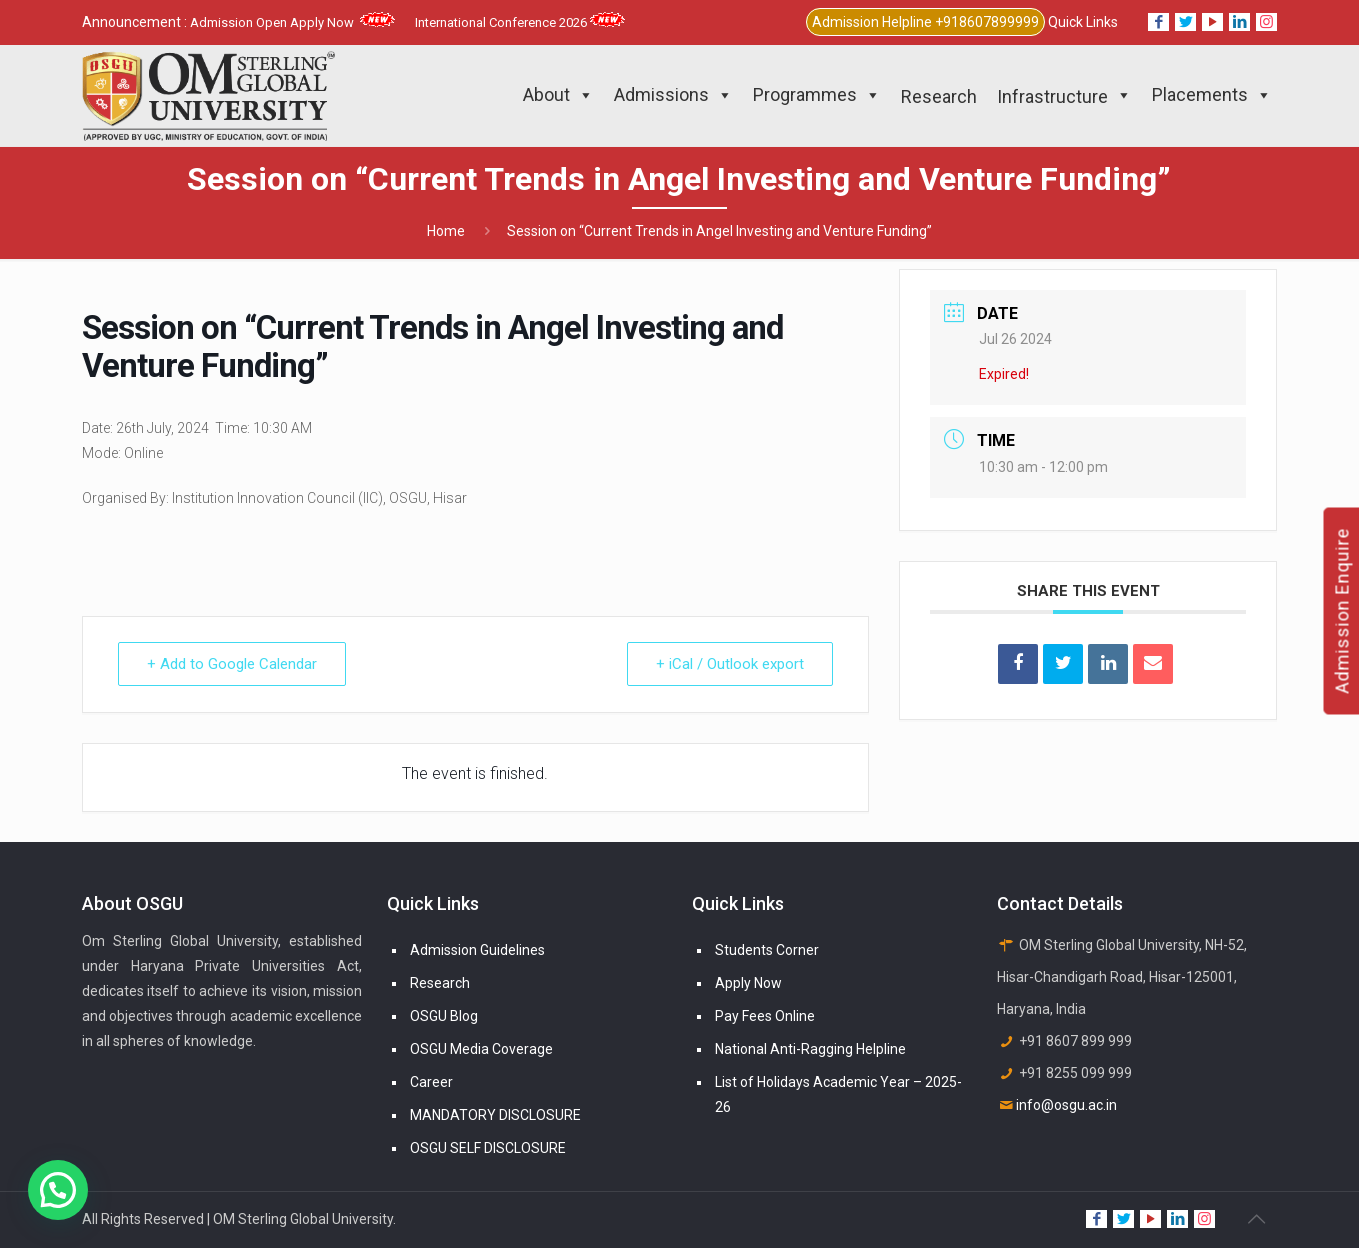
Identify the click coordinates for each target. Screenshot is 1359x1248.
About (558, 95)
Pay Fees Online (765, 1016)
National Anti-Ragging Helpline (810, 1049)
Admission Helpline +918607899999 (925, 22)
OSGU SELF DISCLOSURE (488, 1148)
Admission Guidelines (477, 950)
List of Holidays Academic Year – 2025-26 (838, 1094)
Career (431, 1082)
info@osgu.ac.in (1066, 1105)
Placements (1212, 95)
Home (446, 231)
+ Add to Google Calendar (232, 664)
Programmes (817, 95)
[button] (58, 1190)
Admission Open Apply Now (292, 22)
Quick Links (1083, 22)
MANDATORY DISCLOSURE (495, 1115)
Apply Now (748, 983)
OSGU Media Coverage (481, 1049)
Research (440, 983)
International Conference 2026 (520, 22)
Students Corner (767, 950)
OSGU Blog (444, 1016)
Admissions (673, 95)
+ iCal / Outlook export (730, 664)
